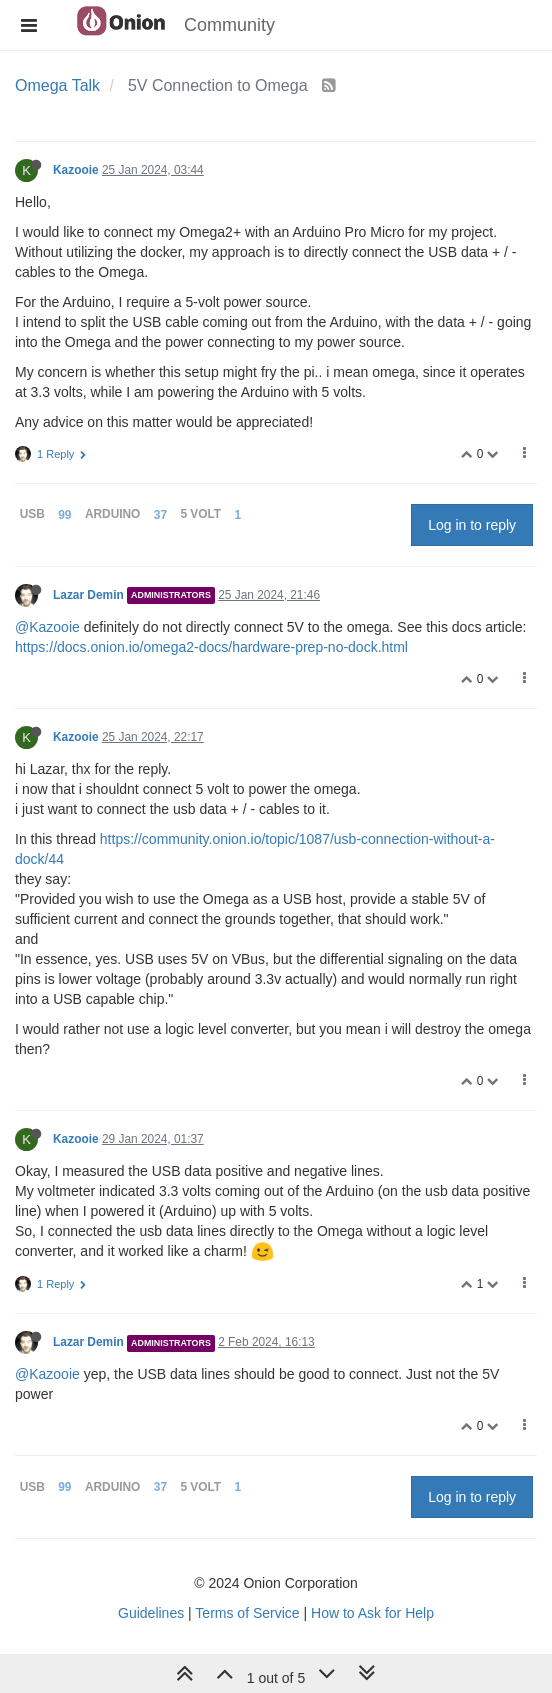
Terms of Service (247, 1613)
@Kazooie (47, 627)
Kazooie (76, 170)
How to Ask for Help (372, 1613)
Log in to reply (472, 525)
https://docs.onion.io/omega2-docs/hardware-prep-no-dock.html (211, 647)
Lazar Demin (88, 595)
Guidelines (151, 1613)
